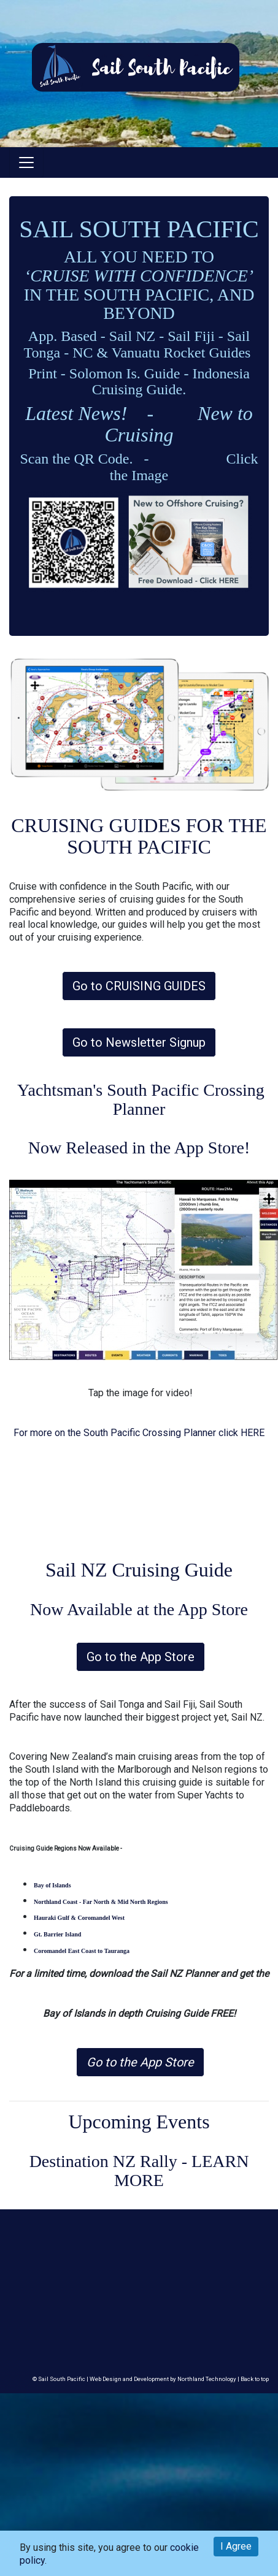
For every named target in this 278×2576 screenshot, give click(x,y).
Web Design (106, 2378)
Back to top (255, 2378)
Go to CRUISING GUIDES (139, 986)
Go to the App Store (141, 1656)
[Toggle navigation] (26, 162)
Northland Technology (206, 2378)
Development (151, 2378)
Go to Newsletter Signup (139, 1042)
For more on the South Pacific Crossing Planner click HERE (139, 1433)
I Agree (236, 2546)
